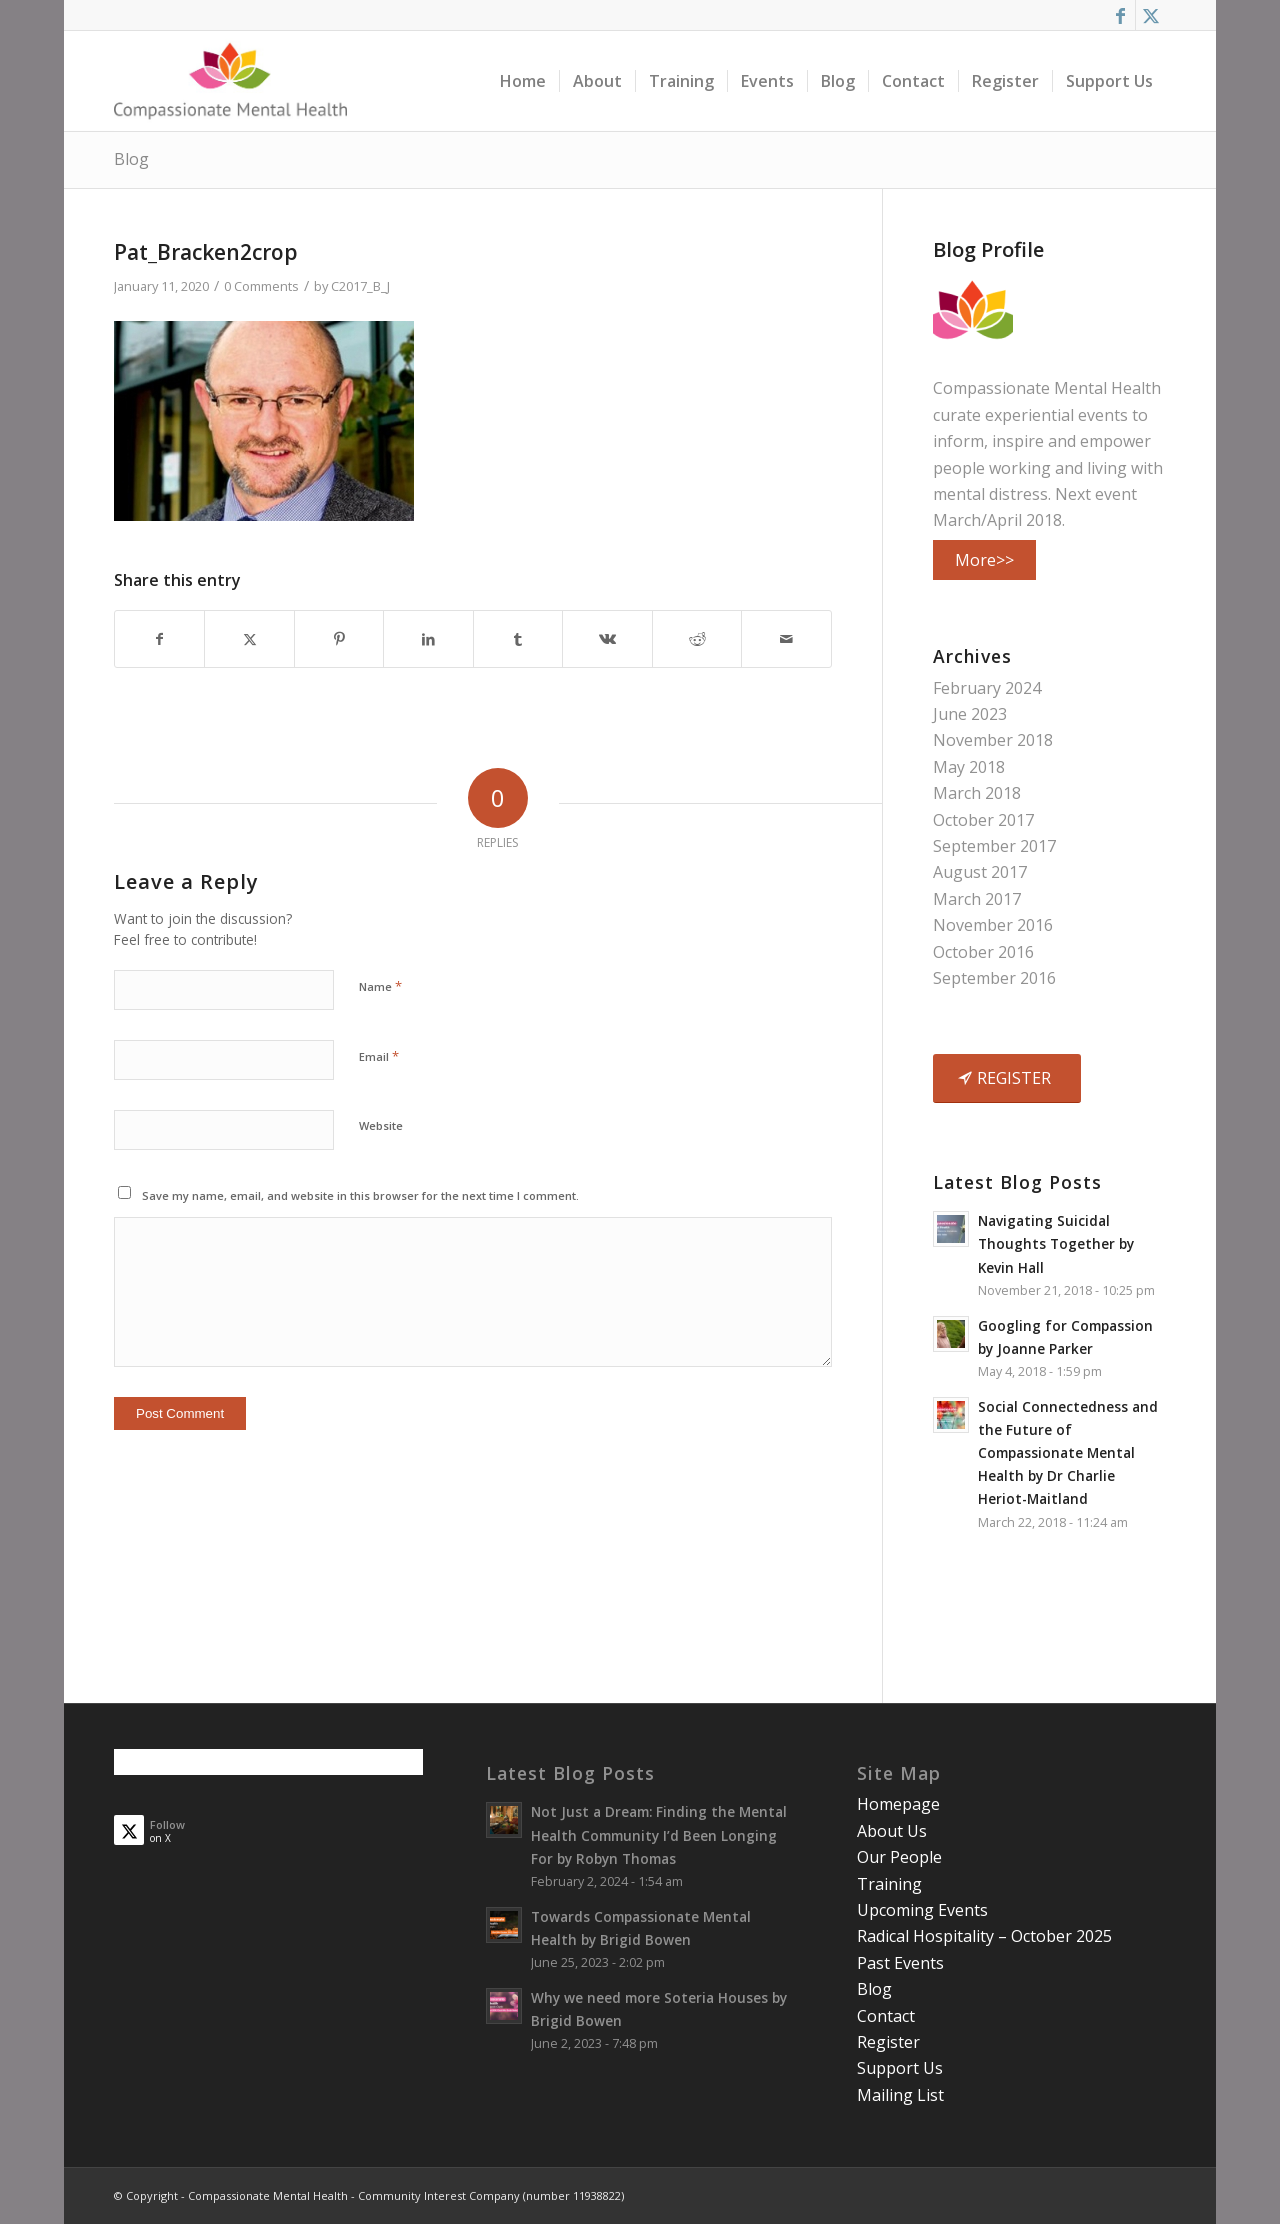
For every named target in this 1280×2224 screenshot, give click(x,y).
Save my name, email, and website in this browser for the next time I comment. (360, 1195)
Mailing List (900, 2095)
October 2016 (983, 952)
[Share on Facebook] (159, 639)
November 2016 (993, 925)
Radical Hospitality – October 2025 (984, 1936)
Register (888, 2042)
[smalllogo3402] (230, 81)
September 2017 (994, 846)
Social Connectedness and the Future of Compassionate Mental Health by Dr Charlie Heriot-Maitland (1068, 1452)
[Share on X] (249, 639)
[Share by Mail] (786, 639)
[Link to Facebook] (1120, 15)
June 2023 (970, 714)
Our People (899, 1857)
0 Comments (261, 286)
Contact (886, 2016)
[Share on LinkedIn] (428, 639)
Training (889, 1884)
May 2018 (969, 767)
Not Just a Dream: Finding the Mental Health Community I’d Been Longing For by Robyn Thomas (659, 1834)
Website (381, 1125)
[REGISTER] (1007, 1078)
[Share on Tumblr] (518, 639)
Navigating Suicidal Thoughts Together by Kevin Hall (1056, 1243)
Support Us (900, 2068)
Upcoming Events (922, 1910)
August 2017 (980, 872)
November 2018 (993, 740)
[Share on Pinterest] (339, 639)
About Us (892, 1831)
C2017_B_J (360, 286)
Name (380, 986)
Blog (131, 159)
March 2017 (977, 899)
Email (379, 1056)
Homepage (898, 1804)
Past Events (900, 1963)
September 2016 (994, 978)
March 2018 (977, 793)
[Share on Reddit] (697, 639)
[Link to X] (1151, 15)
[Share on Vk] (607, 639)
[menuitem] (523, 81)
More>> (984, 560)
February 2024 (987, 688)
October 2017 (983, 820)
